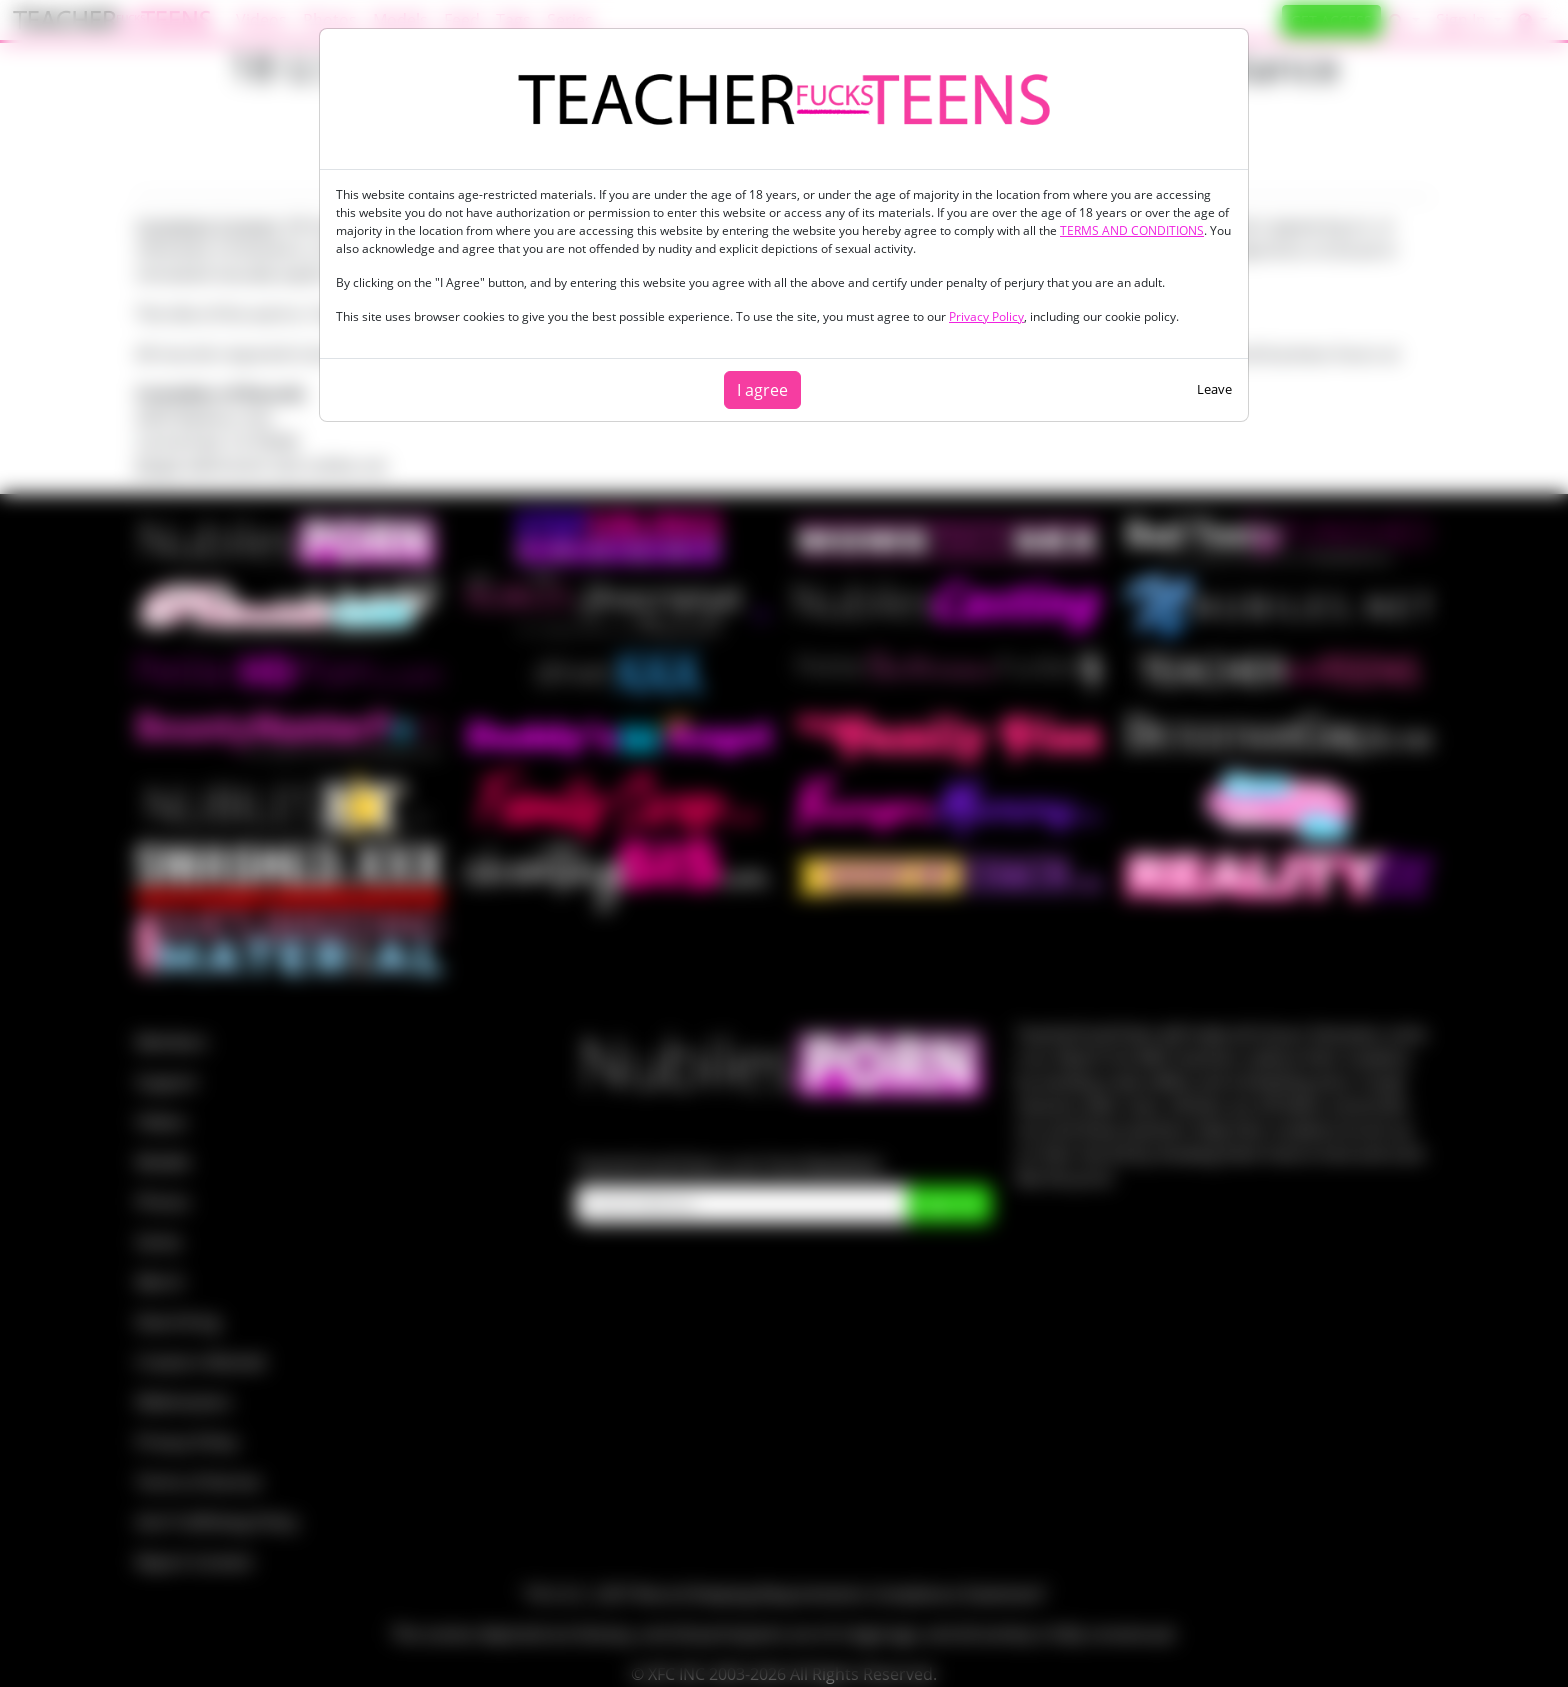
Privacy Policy (986, 316)
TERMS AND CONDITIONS (1132, 230)
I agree (762, 390)
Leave (1214, 389)
